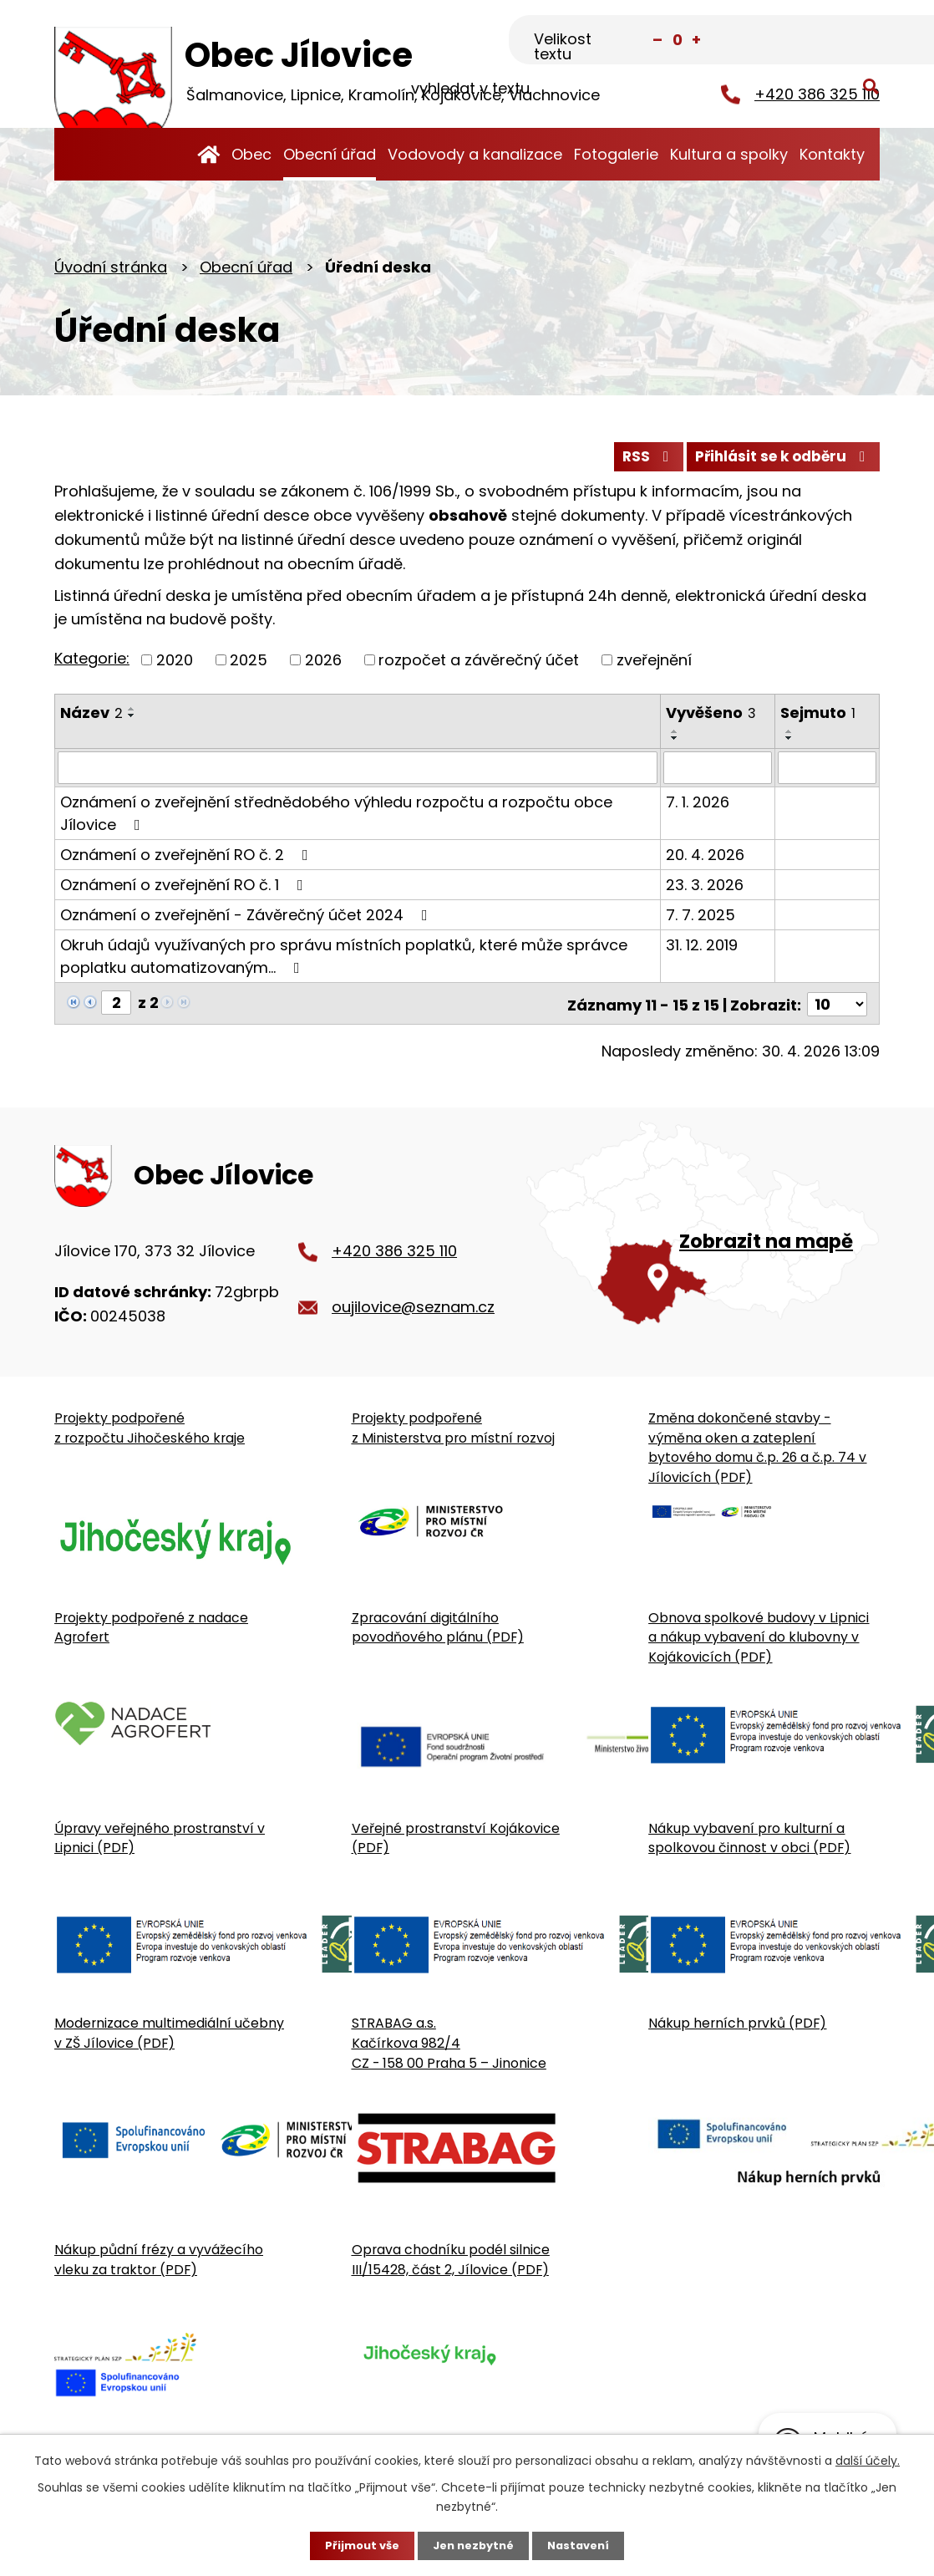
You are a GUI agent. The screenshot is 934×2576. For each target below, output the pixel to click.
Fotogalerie (616, 154)
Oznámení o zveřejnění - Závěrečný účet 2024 (247, 920)
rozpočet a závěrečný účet (478, 665)
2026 (323, 665)
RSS (631, 461)
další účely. (867, 2459)
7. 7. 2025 (700, 920)
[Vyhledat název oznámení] (357, 774)
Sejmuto (817, 718)
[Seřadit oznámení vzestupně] (132, 714)
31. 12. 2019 (702, 950)
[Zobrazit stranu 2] (116, 1008)
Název (91, 718)
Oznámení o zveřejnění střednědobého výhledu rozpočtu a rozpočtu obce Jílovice (336, 819)
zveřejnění (654, 665)
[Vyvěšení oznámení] (717, 774)
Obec (251, 154)
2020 (174, 665)
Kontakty (832, 154)
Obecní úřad (329, 154)
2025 (248, 665)
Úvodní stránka (208, 154)
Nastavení (584, 2545)
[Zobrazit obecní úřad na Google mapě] (703, 1243)
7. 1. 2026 (697, 807)
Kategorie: (91, 664)
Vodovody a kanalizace (475, 154)
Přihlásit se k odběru (777, 461)
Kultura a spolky (729, 154)
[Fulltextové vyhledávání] (796, 39)
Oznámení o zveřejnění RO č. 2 (187, 860)
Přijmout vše (356, 2545)
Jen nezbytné (473, 2545)
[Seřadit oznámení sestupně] (132, 721)
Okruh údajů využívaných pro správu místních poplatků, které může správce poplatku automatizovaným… (343, 962)
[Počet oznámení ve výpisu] (837, 1008)
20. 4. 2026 (705, 860)
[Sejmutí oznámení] (827, 774)
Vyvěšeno (711, 718)
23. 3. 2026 (705, 890)
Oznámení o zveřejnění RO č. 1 (185, 890)
